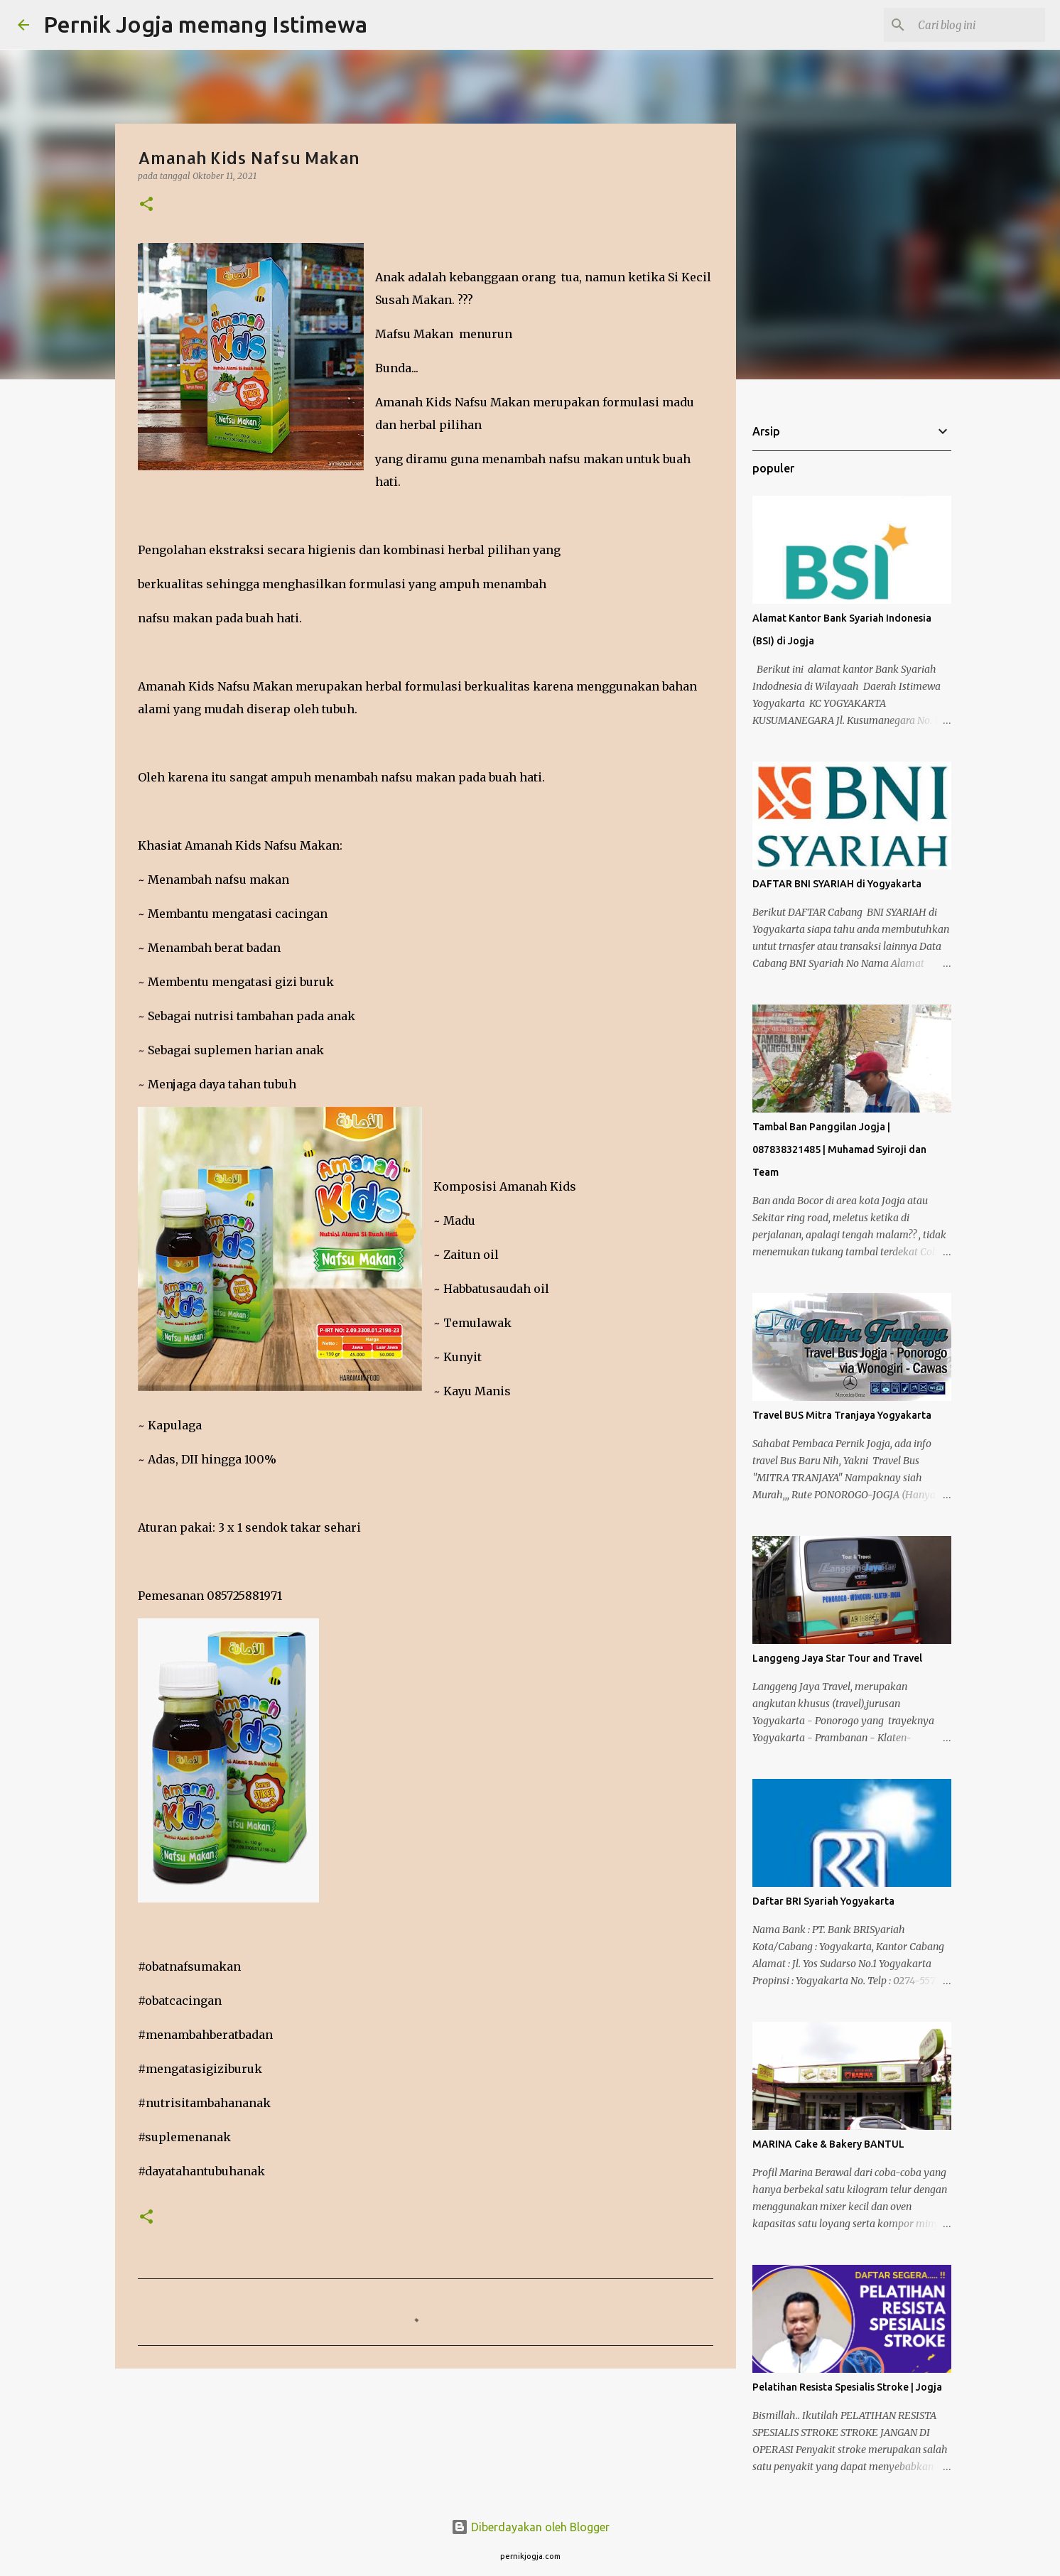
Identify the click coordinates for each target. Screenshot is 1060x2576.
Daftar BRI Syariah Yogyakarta (823, 1901)
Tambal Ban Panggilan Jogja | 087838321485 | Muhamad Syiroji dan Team (839, 1149)
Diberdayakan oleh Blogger (530, 2527)
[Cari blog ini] (970, 25)
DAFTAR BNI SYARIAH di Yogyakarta (836, 883)
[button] (146, 205)
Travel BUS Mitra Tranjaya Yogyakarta (841, 1415)
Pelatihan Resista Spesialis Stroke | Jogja (847, 2387)
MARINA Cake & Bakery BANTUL (828, 2144)
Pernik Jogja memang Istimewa (205, 24)
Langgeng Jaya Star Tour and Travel (837, 1658)
